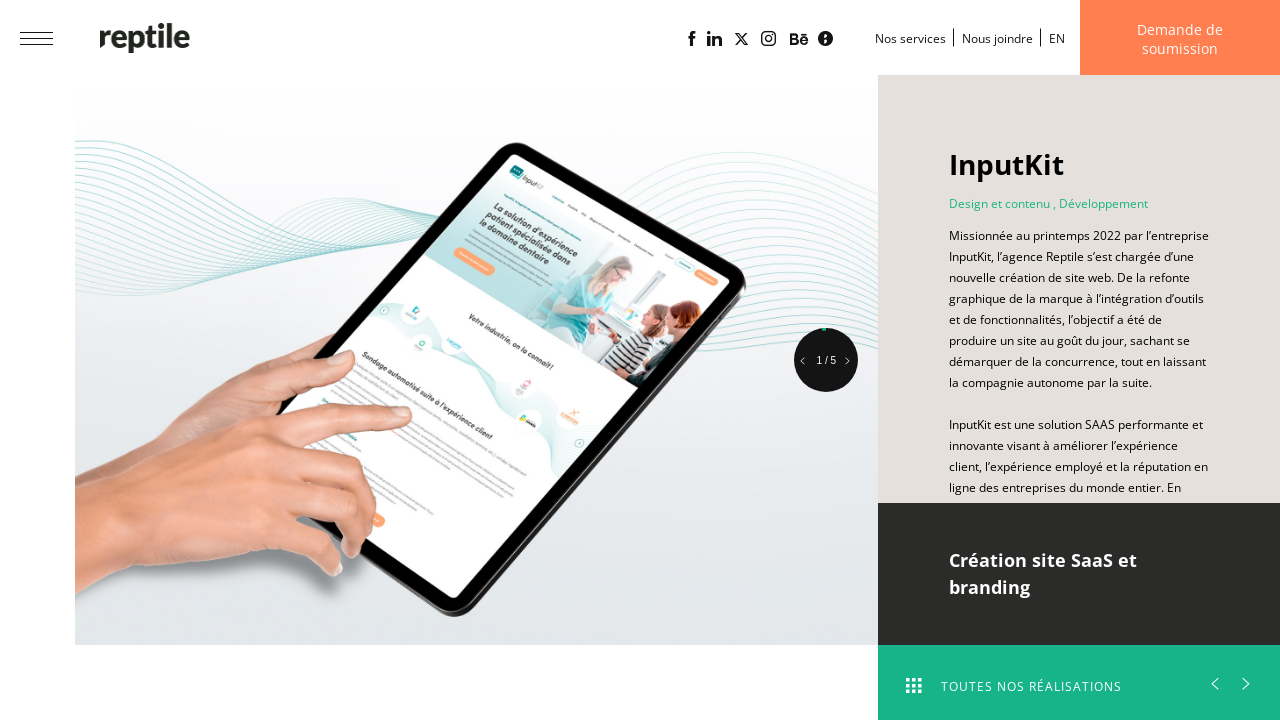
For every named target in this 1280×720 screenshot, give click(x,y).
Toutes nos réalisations (1014, 686)
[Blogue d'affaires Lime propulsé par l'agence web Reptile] (825, 39)
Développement (1103, 203)
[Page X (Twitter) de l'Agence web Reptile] (741, 39)
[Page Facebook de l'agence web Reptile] (691, 39)
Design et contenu (999, 203)
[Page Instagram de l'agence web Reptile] (768, 39)
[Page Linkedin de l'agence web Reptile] (714, 39)
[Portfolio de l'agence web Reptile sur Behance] (799, 40)
